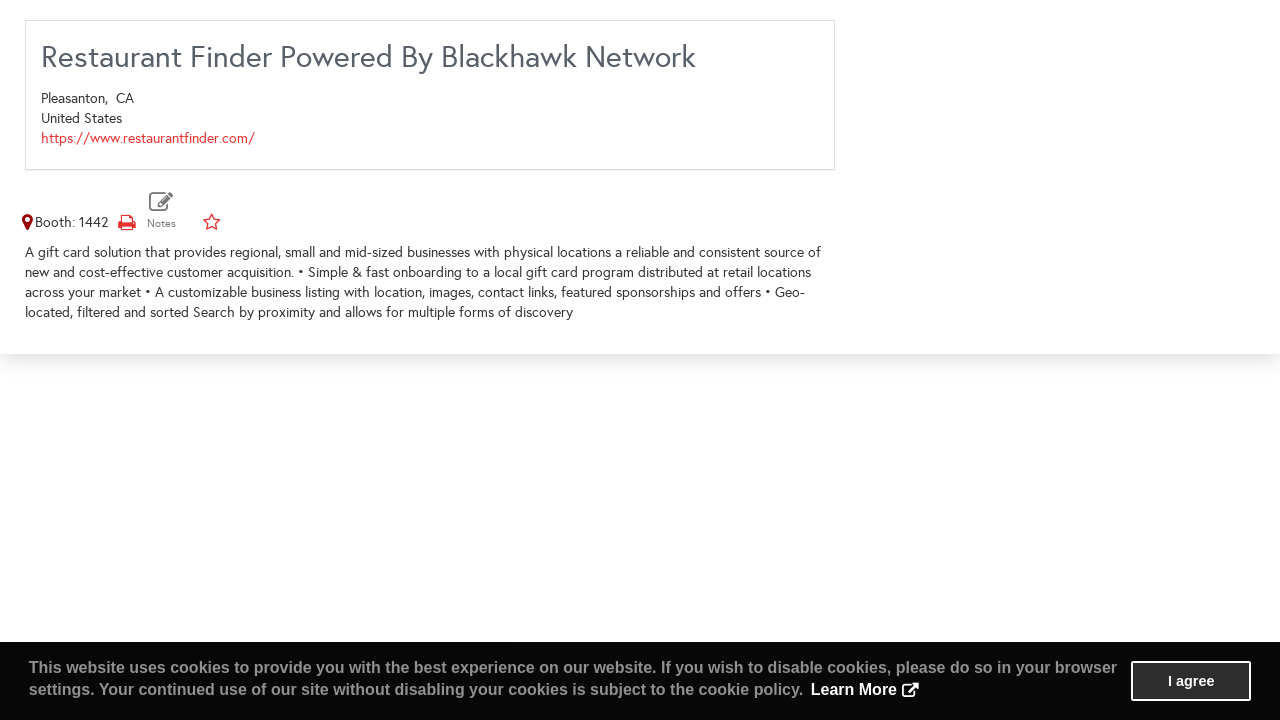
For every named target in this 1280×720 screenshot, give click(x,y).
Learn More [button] (854, 689)
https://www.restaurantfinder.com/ (148, 138)
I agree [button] (1191, 681)
